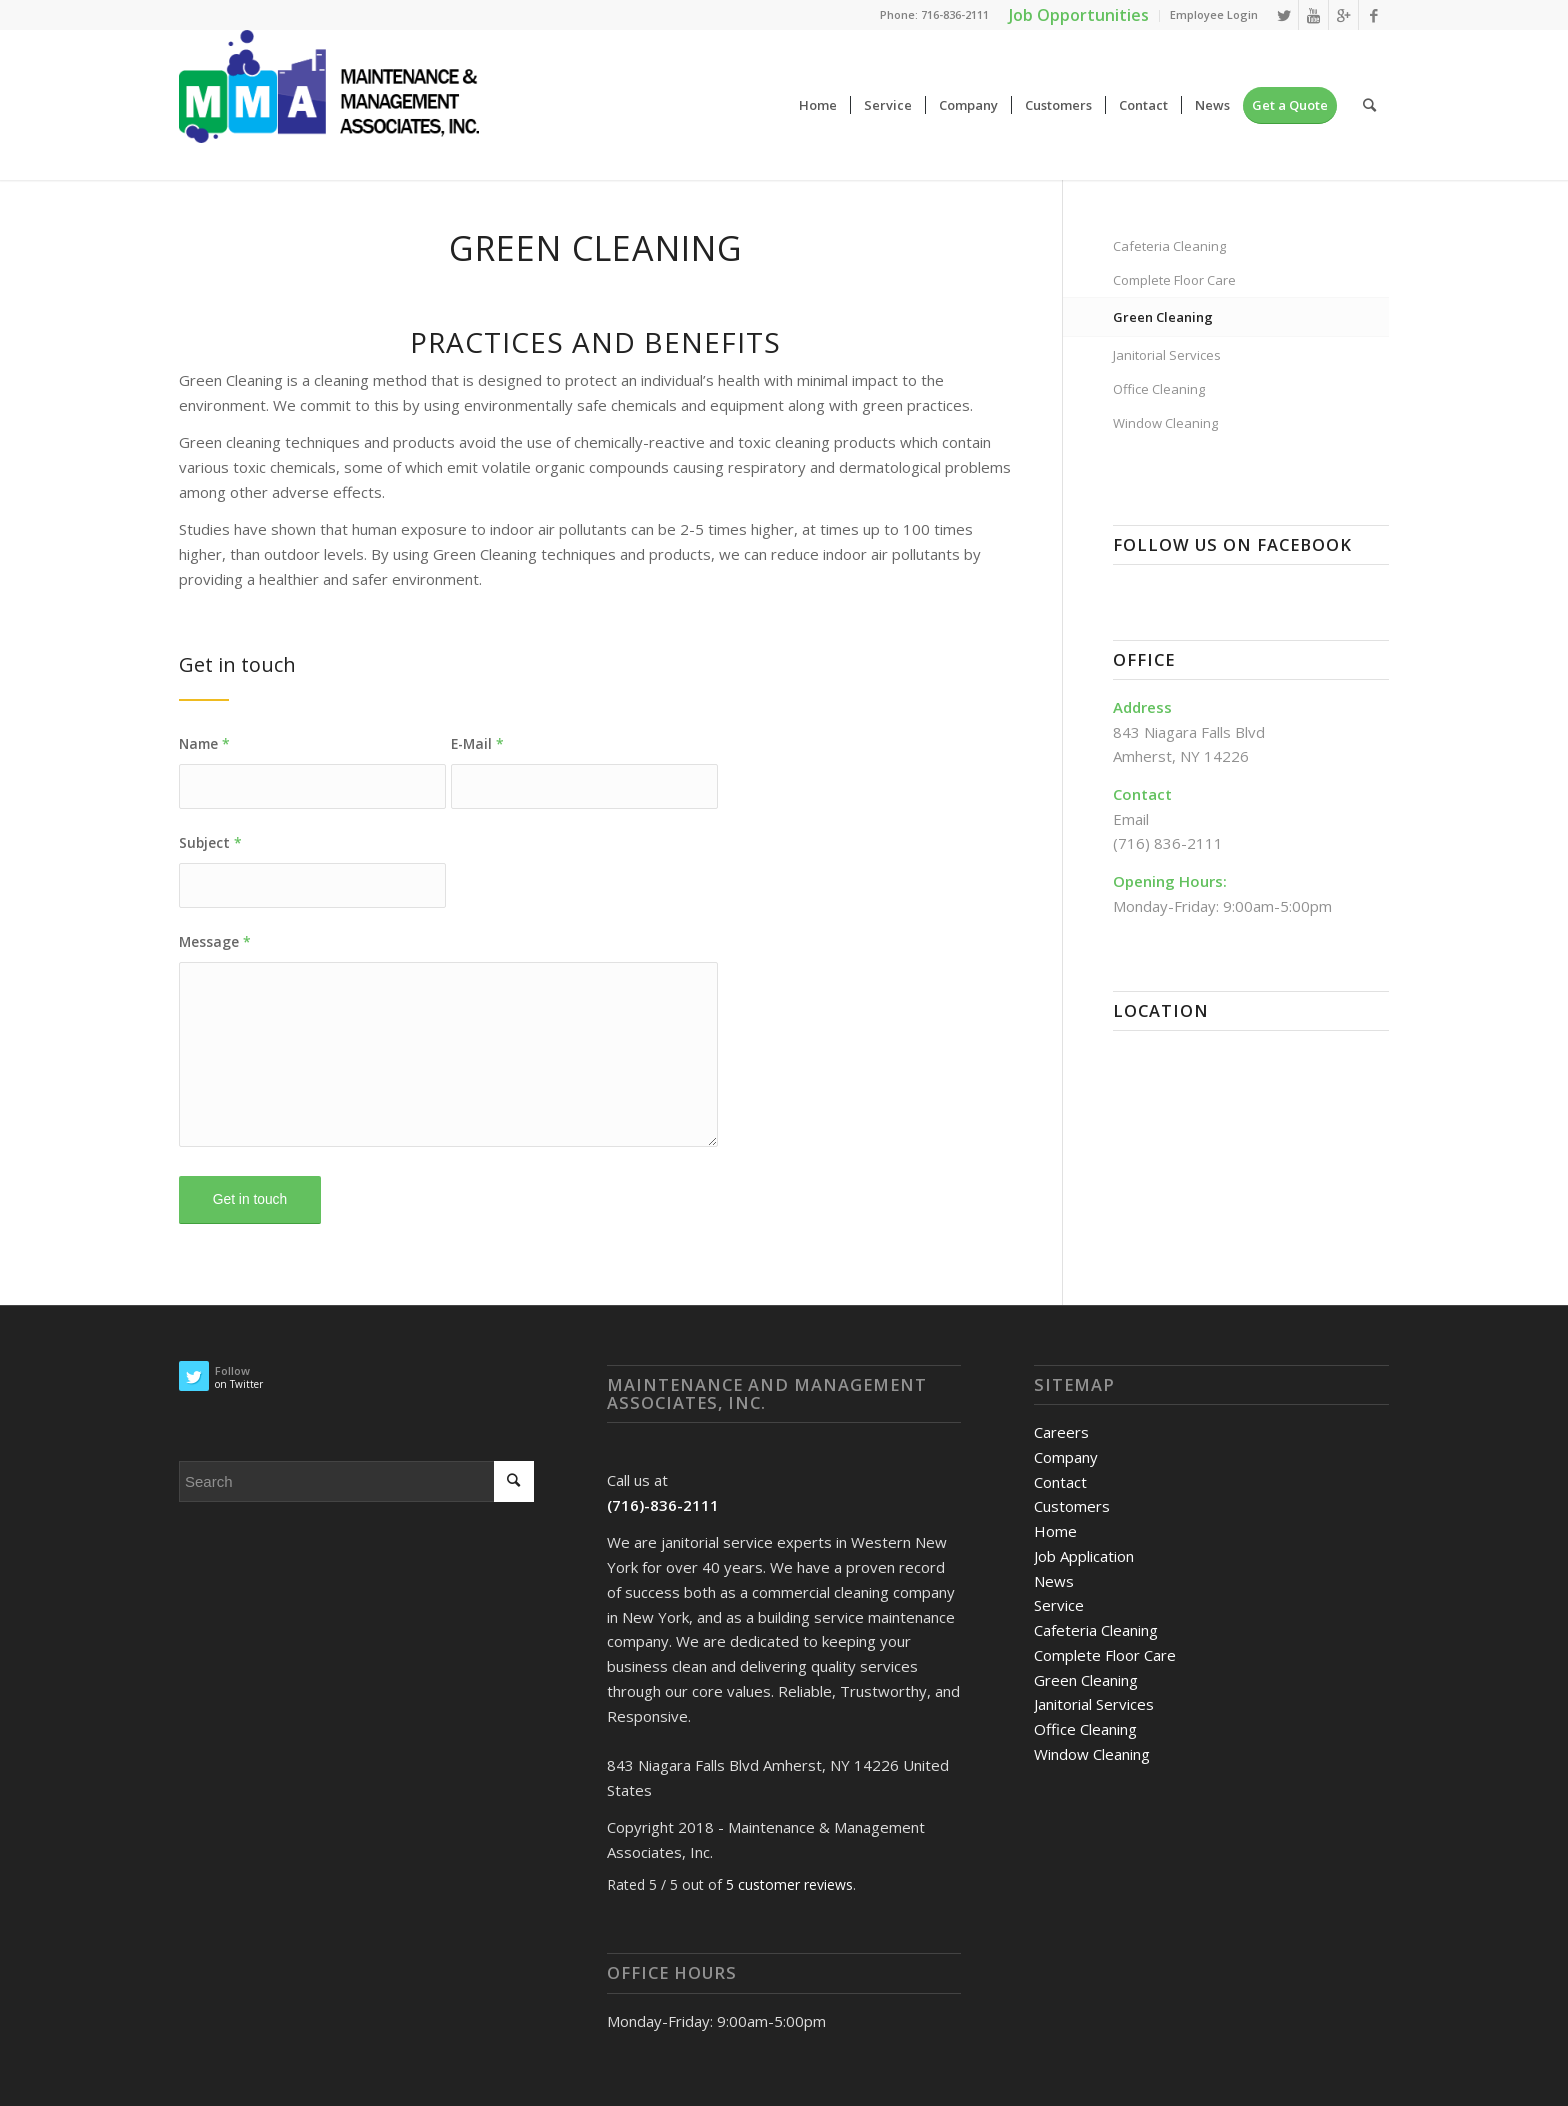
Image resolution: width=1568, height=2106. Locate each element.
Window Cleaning (1165, 423)
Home (1055, 1531)
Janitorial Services (1167, 355)
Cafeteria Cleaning (1169, 246)
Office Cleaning (1159, 389)
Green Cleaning (1163, 317)
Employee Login (1214, 14)
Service (1059, 1605)
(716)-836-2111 (663, 1505)
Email (1131, 819)
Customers (1072, 1506)
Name (204, 743)
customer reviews (789, 1884)
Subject (210, 842)
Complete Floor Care (1174, 280)
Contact (1060, 1482)
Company (1066, 1457)
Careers (1061, 1432)
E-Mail (477, 743)
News (1054, 1581)
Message (215, 941)
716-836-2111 (955, 14)
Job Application (1084, 1556)
